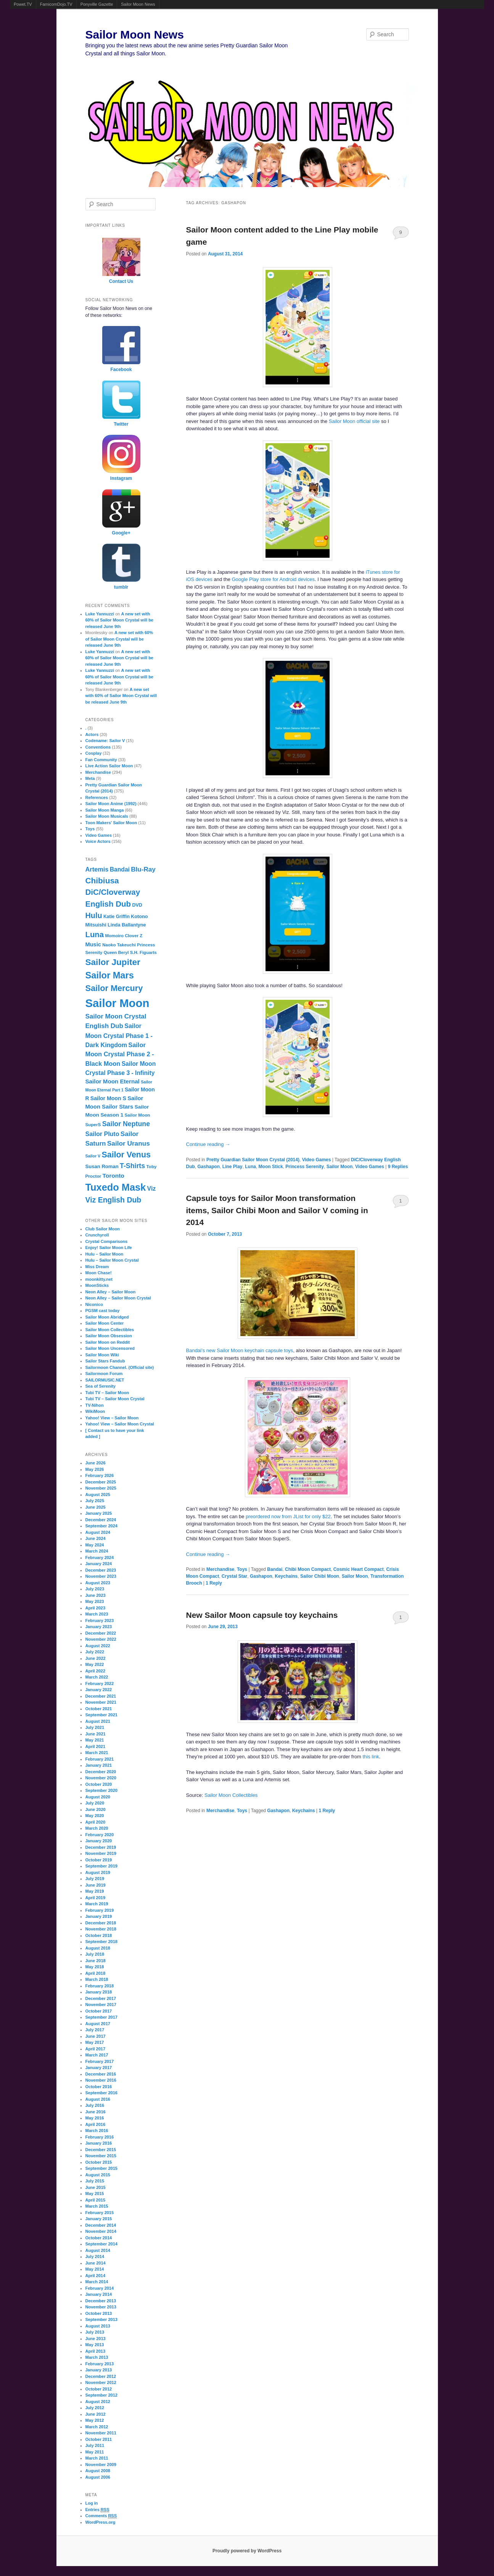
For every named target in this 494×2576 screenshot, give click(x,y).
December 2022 (100, 1633)
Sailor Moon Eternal (112, 1081)
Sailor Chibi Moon (319, 1576)
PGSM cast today (102, 1310)
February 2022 (99, 1683)
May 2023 (94, 1601)
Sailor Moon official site (354, 421)
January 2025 (98, 1513)
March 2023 (96, 1614)
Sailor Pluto (102, 1133)
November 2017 (100, 2004)
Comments (101, 2515)
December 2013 (100, 2300)
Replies (398, 1166)
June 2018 (95, 1960)
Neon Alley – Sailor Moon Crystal (118, 1298)
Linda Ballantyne (127, 925)
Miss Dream (97, 1266)
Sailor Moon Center (104, 1323)
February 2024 (99, 1557)
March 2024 (96, 1551)
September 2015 (101, 2168)
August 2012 (97, 2401)
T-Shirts (132, 1166)
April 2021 (95, 1746)
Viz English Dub (113, 1200)
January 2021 (98, 1765)
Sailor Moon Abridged (107, 1317)
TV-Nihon (94, 1405)
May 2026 (94, 1469)
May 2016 (94, 2118)
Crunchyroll (97, 1235)
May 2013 (94, 2344)
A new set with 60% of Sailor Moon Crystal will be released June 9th (119, 620)
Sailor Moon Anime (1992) (111, 803)
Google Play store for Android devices (273, 579)
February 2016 (99, 2137)
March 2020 (96, 1828)
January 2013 (98, 2370)
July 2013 (95, 2332)
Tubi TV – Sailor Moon (107, 1392)
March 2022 (96, 1677)
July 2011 (95, 2445)
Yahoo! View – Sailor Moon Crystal (119, 1424)
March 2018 (96, 1979)
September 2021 (101, 1714)
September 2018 (101, 1941)
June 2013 (95, 2338)
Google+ (121, 533)
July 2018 (95, 1954)
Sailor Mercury (114, 988)
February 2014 (99, 2288)
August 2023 (97, 1582)
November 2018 (100, 1929)
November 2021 (100, 1702)
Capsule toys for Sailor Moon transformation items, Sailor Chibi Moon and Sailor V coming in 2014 (277, 1210)
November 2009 (100, 2464)
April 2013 (95, 2351)
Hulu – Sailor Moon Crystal (112, 1260)
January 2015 (98, 2218)
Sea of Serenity (100, 1386)
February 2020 (99, 1834)
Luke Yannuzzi (99, 614)
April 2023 (95, 1608)
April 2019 (95, 1897)
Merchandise (220, 1569)
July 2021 (95, 1727)
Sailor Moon (340, 1166)
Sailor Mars (109, 975)
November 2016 (100, 2080)
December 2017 (100, 1998)
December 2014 (100, 2225)
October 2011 (98, 2439)
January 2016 (98, 2143)
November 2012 (100, 2382)
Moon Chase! (98, 1272)
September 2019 (101, 1866)
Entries (97, 2509)
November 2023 (100, 1576)
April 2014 (95, 2275)
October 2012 (98, 2389)
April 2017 (95, 2049)
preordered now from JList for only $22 (288, 1516)
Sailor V (93, 1156)
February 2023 (99, 1620)
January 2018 (98, 1992)
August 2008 (97, 2470)
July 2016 (95, 2105)
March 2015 (96, 2206)
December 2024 (100, 1519)
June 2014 (95, 2263)
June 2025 (95, 1507)
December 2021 (100, 1696)
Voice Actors (98, 841)
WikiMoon (95, 1411)
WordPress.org (100, 2522)
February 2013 (99, 2363)
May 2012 (94, 2420)
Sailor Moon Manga (104, 810)
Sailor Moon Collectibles (230, 1795)
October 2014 (98, 2237)
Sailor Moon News (138, 4)
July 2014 (95, 2256)
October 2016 (98, 2086)
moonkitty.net (99, 1279)
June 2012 (95, 2414)
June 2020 (95, 1809)
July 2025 (95, 1500)
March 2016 (96, 2130)
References (96, 797)
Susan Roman (102, 1166)
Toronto (113, 1175)
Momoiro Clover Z (123, 935)
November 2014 (100, 2231)
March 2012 (96, 2426)
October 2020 (98, 1784)
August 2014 (97, 2250)
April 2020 (95, 1822)
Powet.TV (23, 4)
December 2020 (100, 1771)
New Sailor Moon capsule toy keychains (262, 1615)
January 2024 (98, 1563)
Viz (151, 1188)
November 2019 (100, 1853)
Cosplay (93, 753)
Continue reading (208, 1144)
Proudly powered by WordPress (247, 2550)
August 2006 (97, 2477)
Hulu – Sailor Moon (104, 1254)
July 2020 (95, 1803)
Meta (90, 778)
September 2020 (101, 1790)
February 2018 (99, 1986)
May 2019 (94, 1891)
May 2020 (94, 1815)
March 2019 (96, 1903)
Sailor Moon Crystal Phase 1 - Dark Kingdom (119, 1035)
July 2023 (95, 1589)
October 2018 (98, 1935)
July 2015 (95, 2181)
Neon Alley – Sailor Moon (110, 1292)
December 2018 (100, 1923)
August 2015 (97, 2174)
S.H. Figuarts (143, 952)
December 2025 (100, 1482)
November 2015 (100, 2155)
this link (370, 1756)
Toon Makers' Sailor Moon (111, 822)
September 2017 (101, 2017)
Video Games (316, 1159)
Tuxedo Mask (115, 1187)
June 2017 (95, 2036)
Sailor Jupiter (112, 962)
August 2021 (97, 1721)
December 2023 (100, 1570)
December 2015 (100, 2149)
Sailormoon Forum (104, 1373)
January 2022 (98, 1689)
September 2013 (101, 2319)
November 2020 (100, 1777)
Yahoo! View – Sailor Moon (112, 1418)
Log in (91, 2503)
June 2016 (95, 2112)
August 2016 (97, 2099)
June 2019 (95, 1885)
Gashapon (209, 1166)
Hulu (93, 915)
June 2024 (95, 1538)
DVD (137, 905)
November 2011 (100, 2433)
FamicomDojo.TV (56, 4)
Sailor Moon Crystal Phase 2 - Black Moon (119, 1054)
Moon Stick (271, 1166)
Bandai (274, 1569)
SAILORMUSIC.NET (104, 1380)
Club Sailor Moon (102, 1229)
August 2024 (97, 1532)
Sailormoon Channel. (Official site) (119, 1367)
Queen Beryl (116, 952)
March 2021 (96, 1752)
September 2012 (101, 2395)
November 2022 (100, 1639)
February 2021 (99, 1759)
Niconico (94, 1304)
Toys (242, 1569)
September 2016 (101, 2092)
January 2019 (98, 1916)
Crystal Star (234, 1576)
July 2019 (95, 1878)
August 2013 (97, 2326)
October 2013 (98, 2313)
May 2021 (94, 1740)
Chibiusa (102, 880)
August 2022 (97, 1645)
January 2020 (98, 1840)
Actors (92, 734)
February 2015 (99, 2212)
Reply (214, 1583)
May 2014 (94, 2269)
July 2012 (95, 2407)
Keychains (286, 1576)
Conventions (98, 747)
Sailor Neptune (126, 1124)
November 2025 (100, 1488)
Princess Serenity (304, 1166)
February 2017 (99, 2061)
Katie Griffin (116, 916)
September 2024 (101, 1526)
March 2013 (96, 2357)
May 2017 (94, 2042)
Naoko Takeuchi (118, 945)
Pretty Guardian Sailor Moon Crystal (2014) (252, 1159)
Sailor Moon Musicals (106, 816)
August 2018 (97, 1948)
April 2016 (95, 2124)
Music (93, 944)
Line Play (232, 1166)
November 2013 (100, 2307)
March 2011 (96, 2458)
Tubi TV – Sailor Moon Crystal (115, 1398)
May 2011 (94, 2452)
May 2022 (94, 1664)
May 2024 (94, 1545)
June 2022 (95, 1658)
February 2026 (99, 1475)
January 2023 (98, 1626)
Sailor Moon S (108, 1098)
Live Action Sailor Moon (109, 765)
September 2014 (101, 2244)
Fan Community (101, 759)
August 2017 (97, 2023)
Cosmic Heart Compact (358, 1569)
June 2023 (95, 1595)
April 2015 (95, 2200)
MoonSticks (97, 1285)
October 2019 (98, 1860)
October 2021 (98, 1708)
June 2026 (95, 1463)
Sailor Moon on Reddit (107, 1342)
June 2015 (95, 2187)
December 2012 (100, 2376)
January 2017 (98, 2067)
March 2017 (96, 2055)
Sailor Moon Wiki (102, 1355)
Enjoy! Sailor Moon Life (108, 1247)
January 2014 (98, 2294)
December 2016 (100, 2074)
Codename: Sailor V (105, 740)
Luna (250, 1166)
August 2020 (97, 1797)
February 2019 (99, 1910)
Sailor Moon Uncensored (110, 1348)
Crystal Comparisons (106, 1241)
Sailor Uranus (128, 1143)
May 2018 (94, 1966)
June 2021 (95, 1734)
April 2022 (95, 1671)
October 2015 (98, 2162)
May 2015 (94, 2193)
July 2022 (95, 1652)
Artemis (97, 869)
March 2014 (96, 2281)
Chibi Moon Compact (308, 1569)
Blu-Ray (143, 869)
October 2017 (98, 2011)
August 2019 (97, 1872)
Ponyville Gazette (96, 4)
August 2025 (97, 1494)
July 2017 (95, 2029)
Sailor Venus (126, 1154)
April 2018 (95, 1973)
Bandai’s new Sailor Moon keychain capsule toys (239, 1350)
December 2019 (100, 1847)
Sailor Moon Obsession (108, 1335)
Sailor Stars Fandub (105, 1361)
